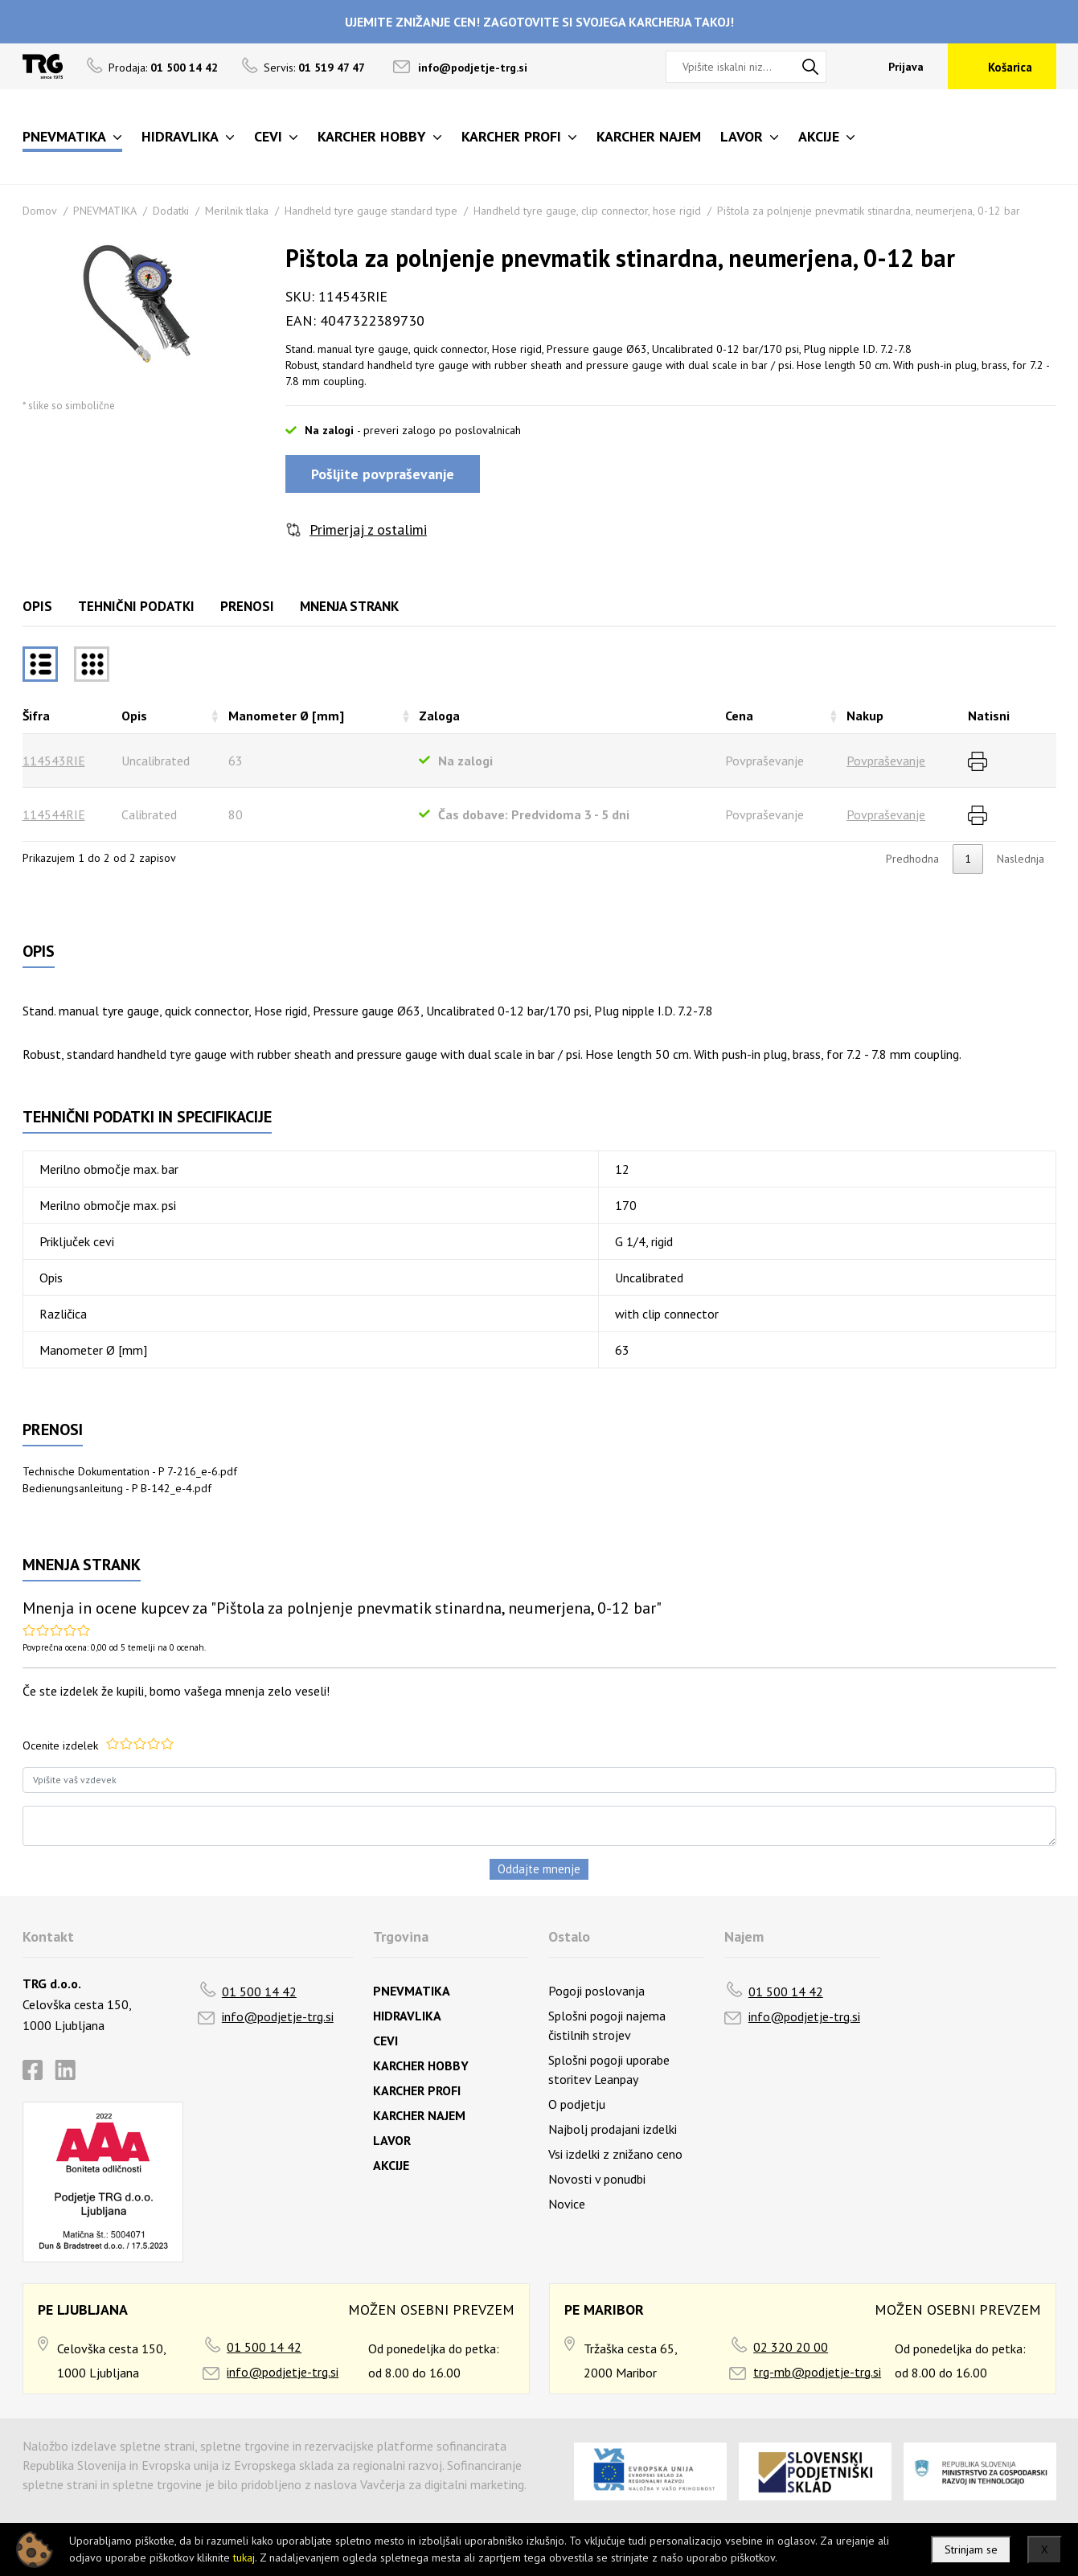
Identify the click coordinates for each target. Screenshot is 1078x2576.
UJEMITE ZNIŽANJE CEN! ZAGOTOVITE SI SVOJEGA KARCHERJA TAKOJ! (539, 22)
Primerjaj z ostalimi (368, 529)
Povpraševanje (885, 761)
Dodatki (171, 210)
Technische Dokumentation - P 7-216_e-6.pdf (130, 1471)
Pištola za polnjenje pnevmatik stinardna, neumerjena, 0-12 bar (868, 210)
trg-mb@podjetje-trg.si (817, 2372)
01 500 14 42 (259, 1991)
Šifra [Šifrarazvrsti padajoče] (36, 716)
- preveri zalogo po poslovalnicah (439, 430)
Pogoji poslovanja (596, 1991)
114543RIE (54, 761)
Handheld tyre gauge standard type (371, 210)
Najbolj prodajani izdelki (612, 2129)
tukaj (244, 2557)
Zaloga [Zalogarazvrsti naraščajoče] (439, 716)
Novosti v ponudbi (597, 2179)
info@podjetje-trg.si (472, 67)
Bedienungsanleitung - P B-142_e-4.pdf (117, 1488)
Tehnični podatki (136, 606)
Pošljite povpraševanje (382, 474)
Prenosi (247, 606)
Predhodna (912, 858)
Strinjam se (971, 2549)
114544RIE (54, 814)
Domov (40, 210)
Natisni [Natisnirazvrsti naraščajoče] (989, 716)
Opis (37, 606)
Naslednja (1020, 858)
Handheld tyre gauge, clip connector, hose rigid (587, 210)
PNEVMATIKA (105, 210)
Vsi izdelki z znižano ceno (615, 2154)
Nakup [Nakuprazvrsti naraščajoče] (864, 716)
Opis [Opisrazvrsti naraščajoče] (134, 716)
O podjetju (576, 2104)
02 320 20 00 (790, 2347)
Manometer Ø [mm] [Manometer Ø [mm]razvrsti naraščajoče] (286, 716)
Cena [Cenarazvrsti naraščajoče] (739, 716)
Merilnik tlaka (236, 210)
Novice (566, 2204)
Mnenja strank (349, 606)
